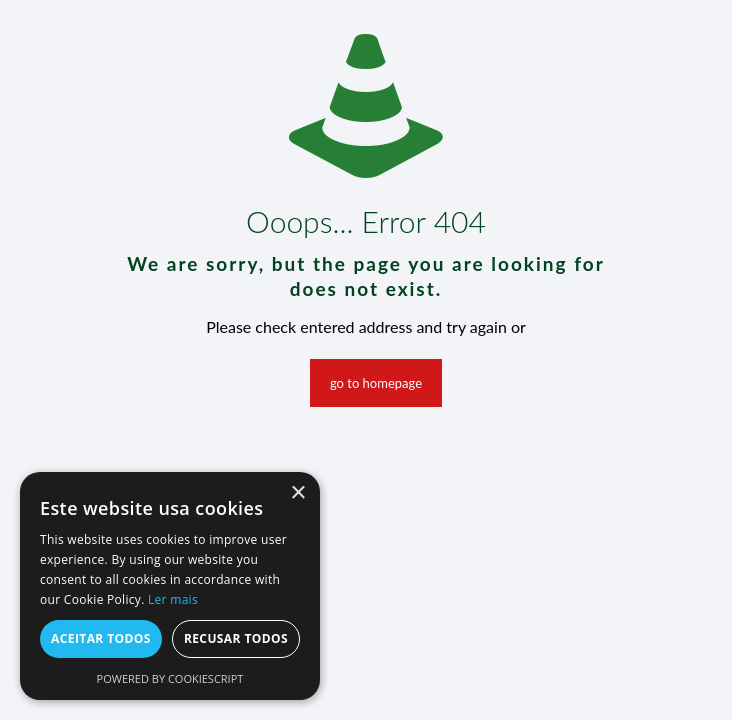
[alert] (170, 586)
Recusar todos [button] (236, 638)
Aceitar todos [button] (101, 638)
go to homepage (376, 383)
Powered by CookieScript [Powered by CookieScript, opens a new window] (170, 678)
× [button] (297, 493)
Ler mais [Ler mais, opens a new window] (173, 599)
